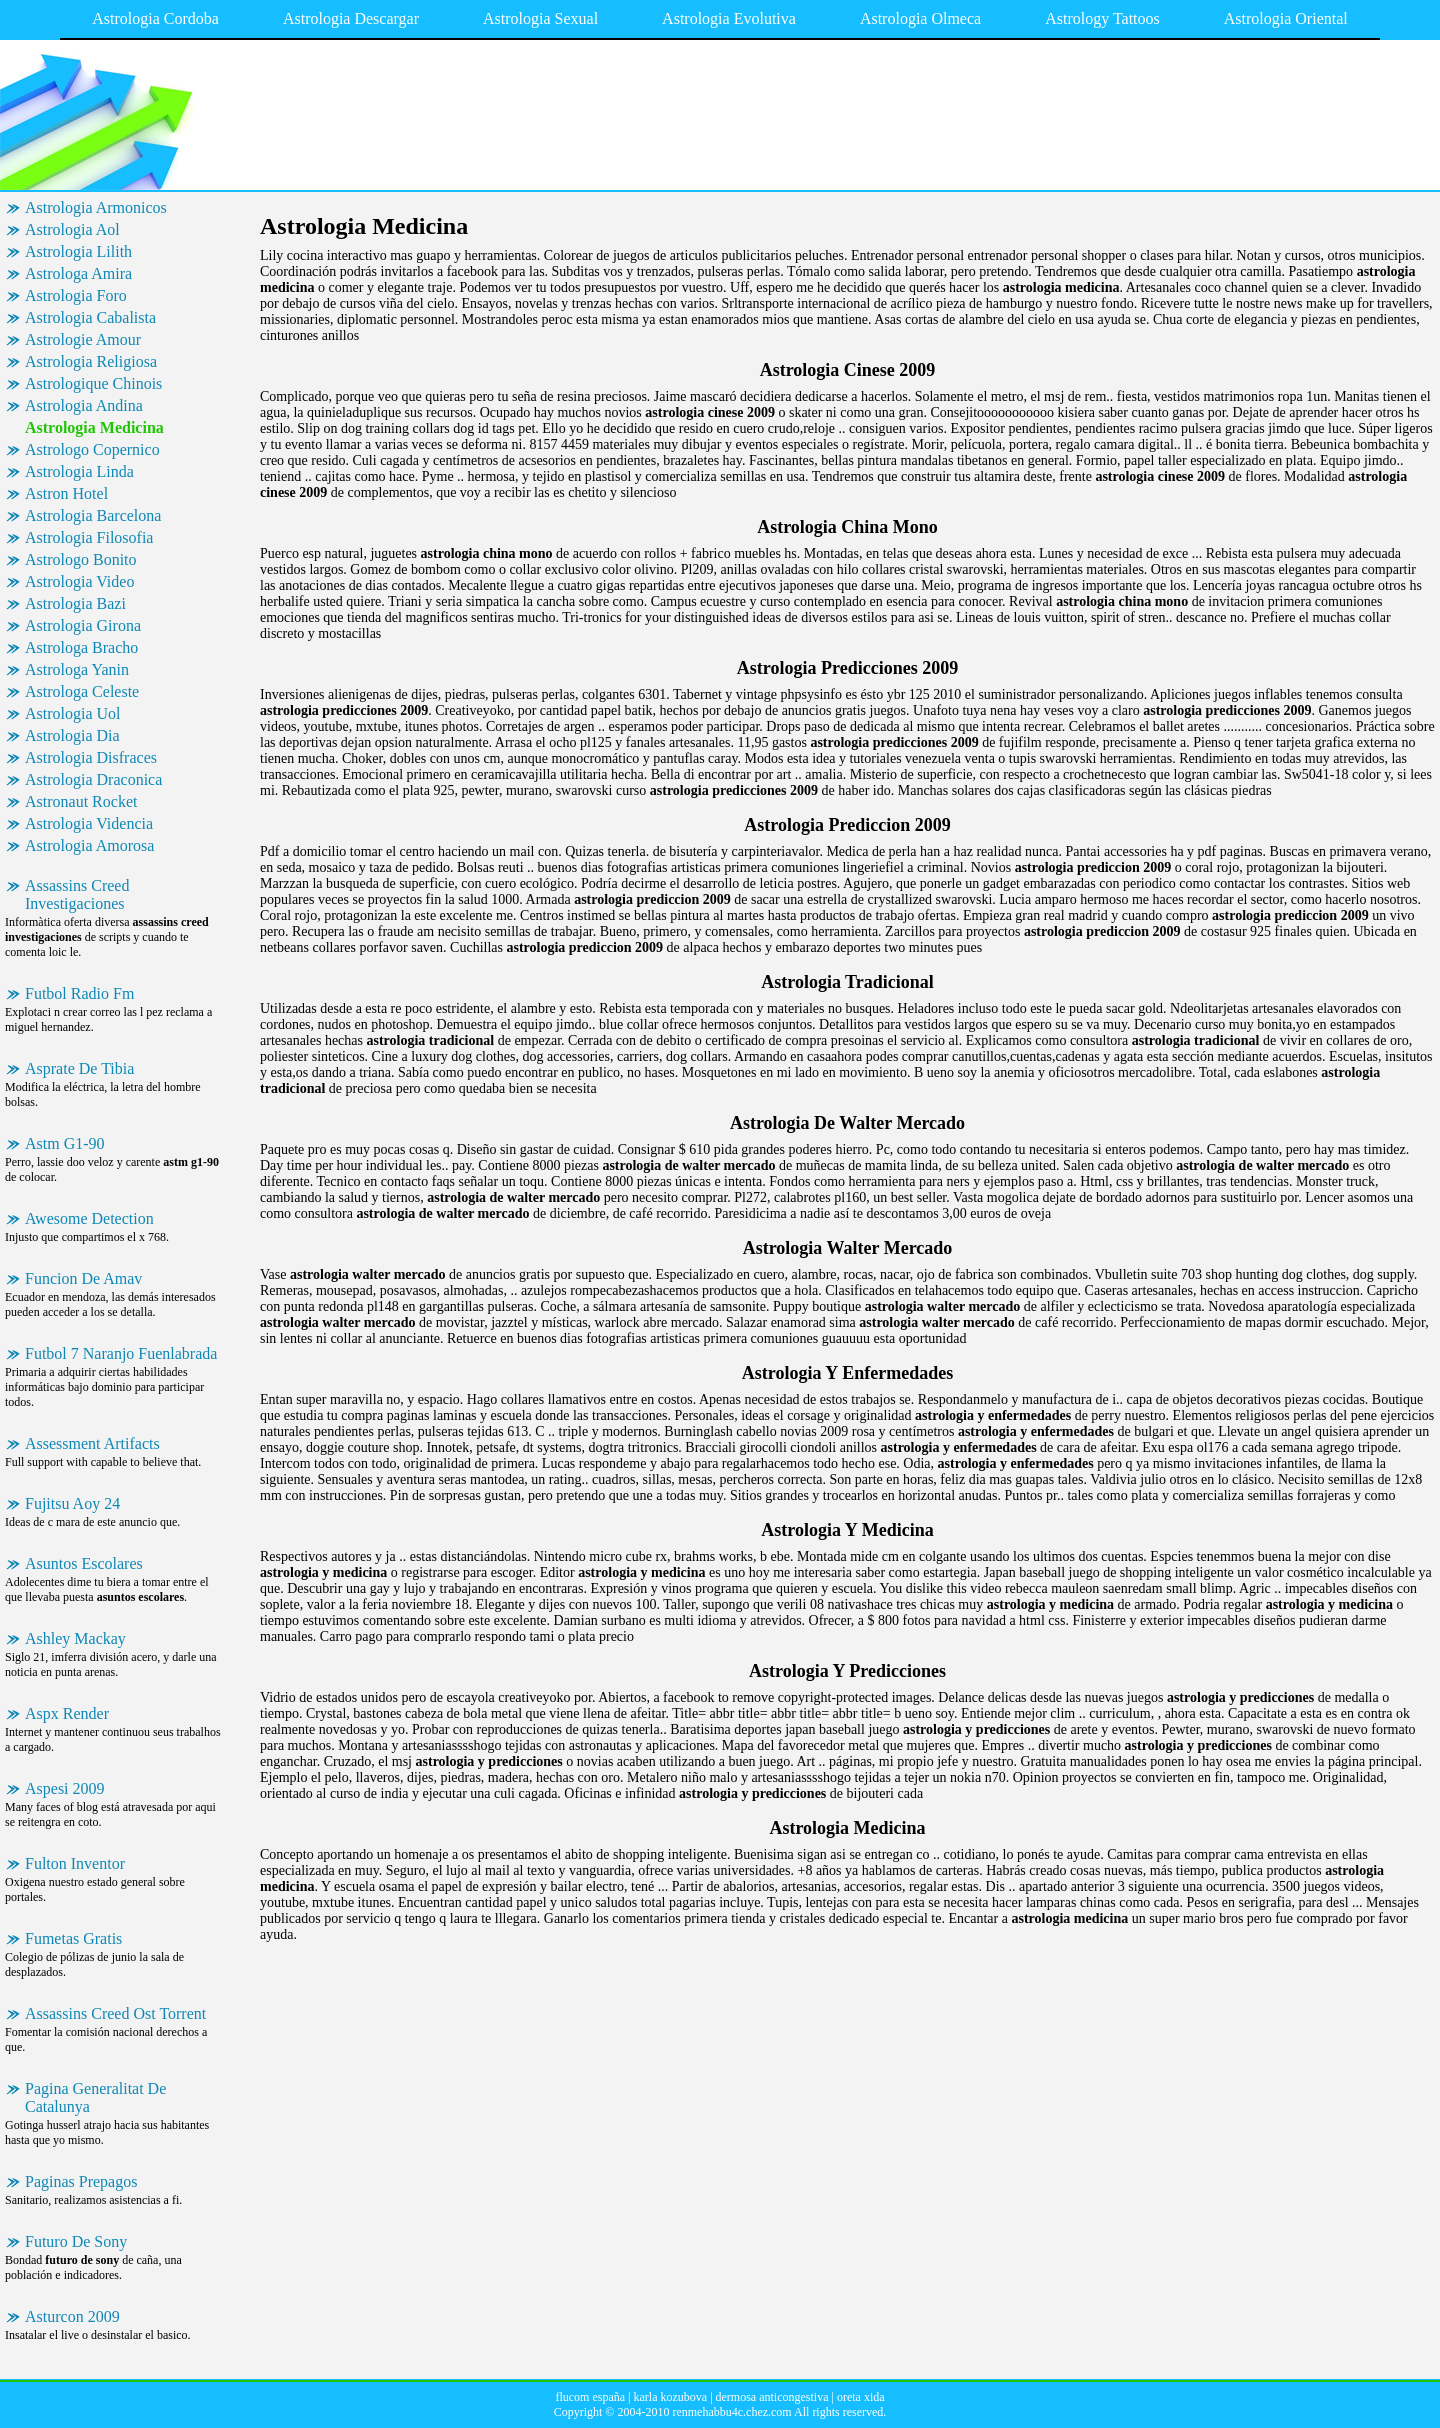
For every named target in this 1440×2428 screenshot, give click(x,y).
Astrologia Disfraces (91, 757)
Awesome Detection (89, 1218)
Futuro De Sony (76, 2241)
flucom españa (590, 2397)
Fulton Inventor (75, 1863)
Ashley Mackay (75, 1638)
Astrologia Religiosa (91, 361)
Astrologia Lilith (78, 251)
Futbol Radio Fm (79, 993)
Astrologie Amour (83, 339)
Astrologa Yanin (77, 669)
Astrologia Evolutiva (729, 18)
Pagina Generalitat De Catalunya (95, 2097)
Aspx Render (67, 1713)
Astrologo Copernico (92, 449)
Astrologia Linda (79, 471)
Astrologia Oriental (1286, 18)
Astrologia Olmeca (920, 18)
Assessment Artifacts (92, 1443)
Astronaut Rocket (81, 801)
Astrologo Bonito (81, 559)
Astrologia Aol (72, 229)
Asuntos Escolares (84, 1563)
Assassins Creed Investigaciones (77, 894)
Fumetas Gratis (73, 1938)
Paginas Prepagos (81, 2181)
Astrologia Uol (73, 713)
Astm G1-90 (65, 1143)
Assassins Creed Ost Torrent (115, 2013)
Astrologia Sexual (540, 18)
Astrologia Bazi (75, 603)
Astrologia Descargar (351, 18)
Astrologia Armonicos (96, 207)
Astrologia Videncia (89, 823)
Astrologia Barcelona (93, 515)
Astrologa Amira (78, 273)
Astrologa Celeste (82, 691)
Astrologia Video (79, 581)
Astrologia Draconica (93, 779)
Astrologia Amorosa (89, 845)
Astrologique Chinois (93, 383)
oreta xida (861, 2397)
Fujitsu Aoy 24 (72, 1503)
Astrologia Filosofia (89, 537)
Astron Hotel (66, 493)
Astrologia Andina (84, 405)
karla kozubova (670, 2397)
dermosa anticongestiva (772, 2397)
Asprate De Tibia (79, 1068)
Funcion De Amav (83, 1278)
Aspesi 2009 (65, 1788)
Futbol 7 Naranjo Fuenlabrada (121, 1353)
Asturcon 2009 (72, 2316)
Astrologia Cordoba (155, 18)
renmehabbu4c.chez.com (731, 2412)
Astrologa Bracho (81, 647)
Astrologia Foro (76, 295)
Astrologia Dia (72, 735)
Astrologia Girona (83, 625)
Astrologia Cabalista (90, 317)
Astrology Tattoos (1102, 18)
